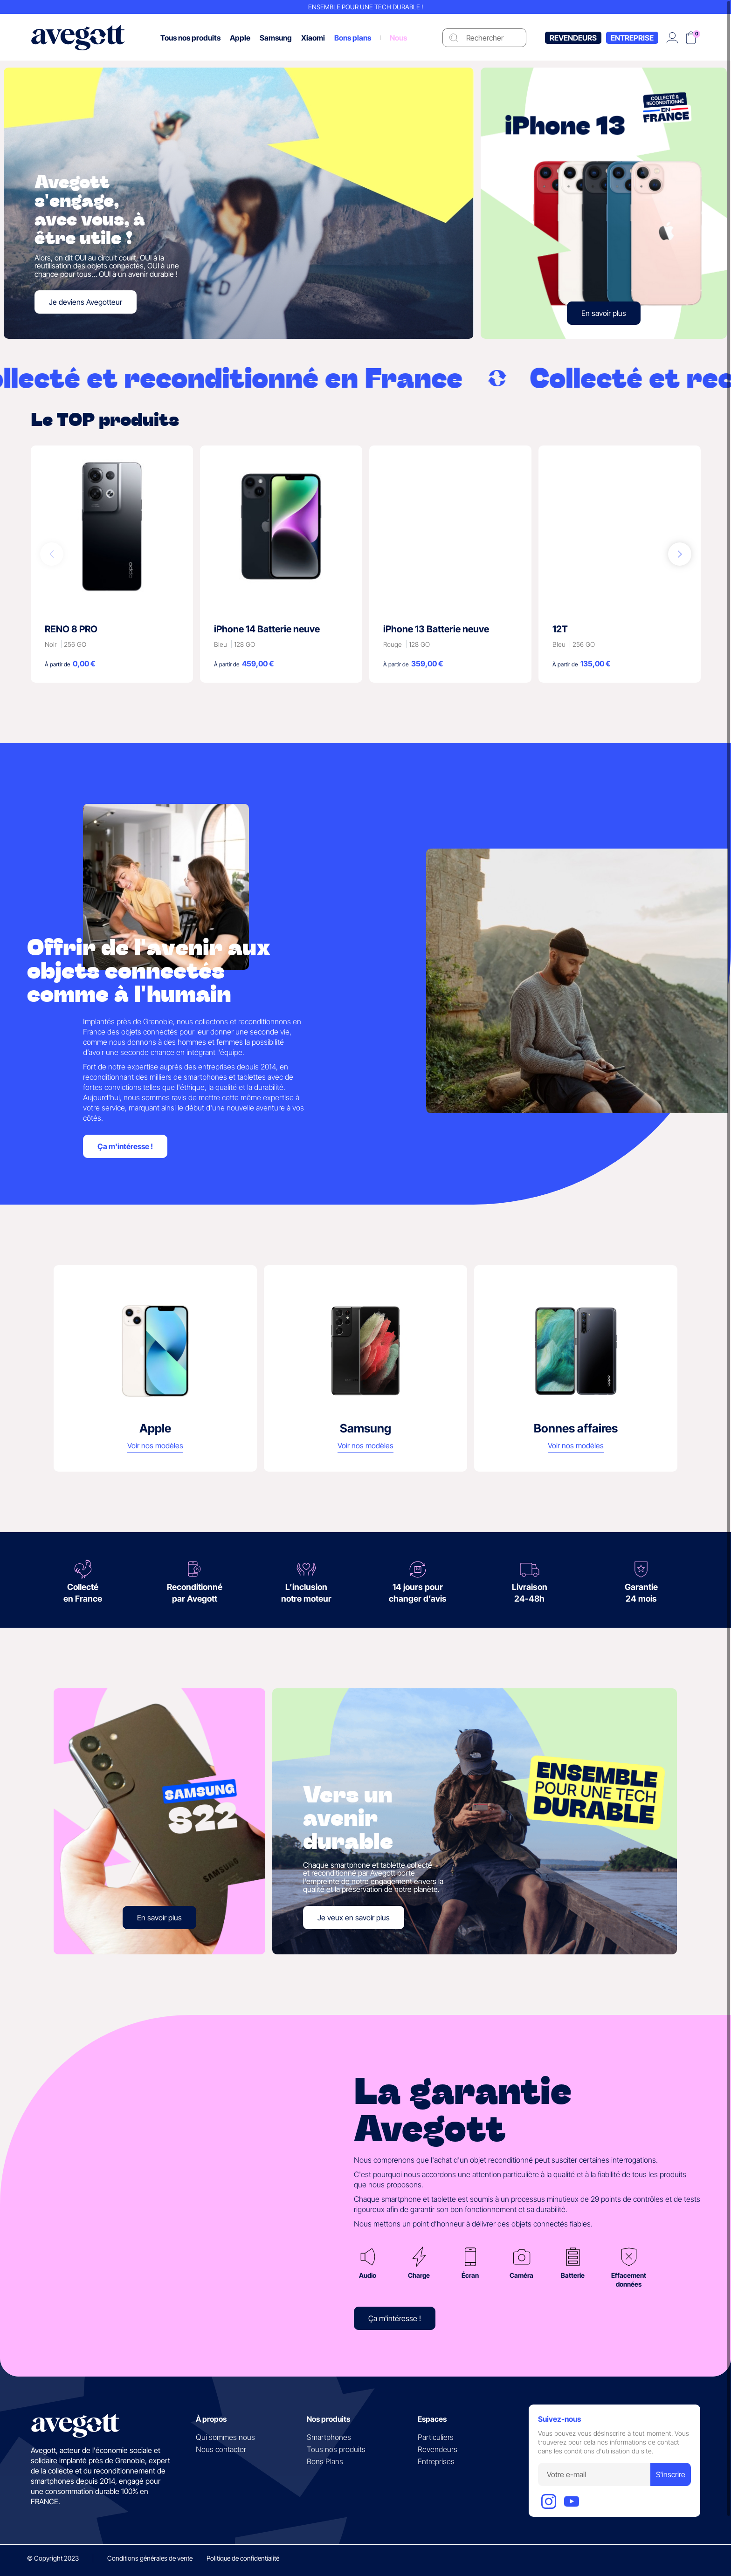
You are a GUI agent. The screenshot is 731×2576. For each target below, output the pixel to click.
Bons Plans (325, 2461)
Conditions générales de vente (150, 2558)
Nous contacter (221, 2449)
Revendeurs (573, 37)
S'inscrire (670, 2474)
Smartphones (329, 2437)
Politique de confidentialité (243, 2558)
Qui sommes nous (225, 2437)
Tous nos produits (336, 2449)
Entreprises (436, 2461)
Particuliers (436, 2437)
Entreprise (632, 37)
